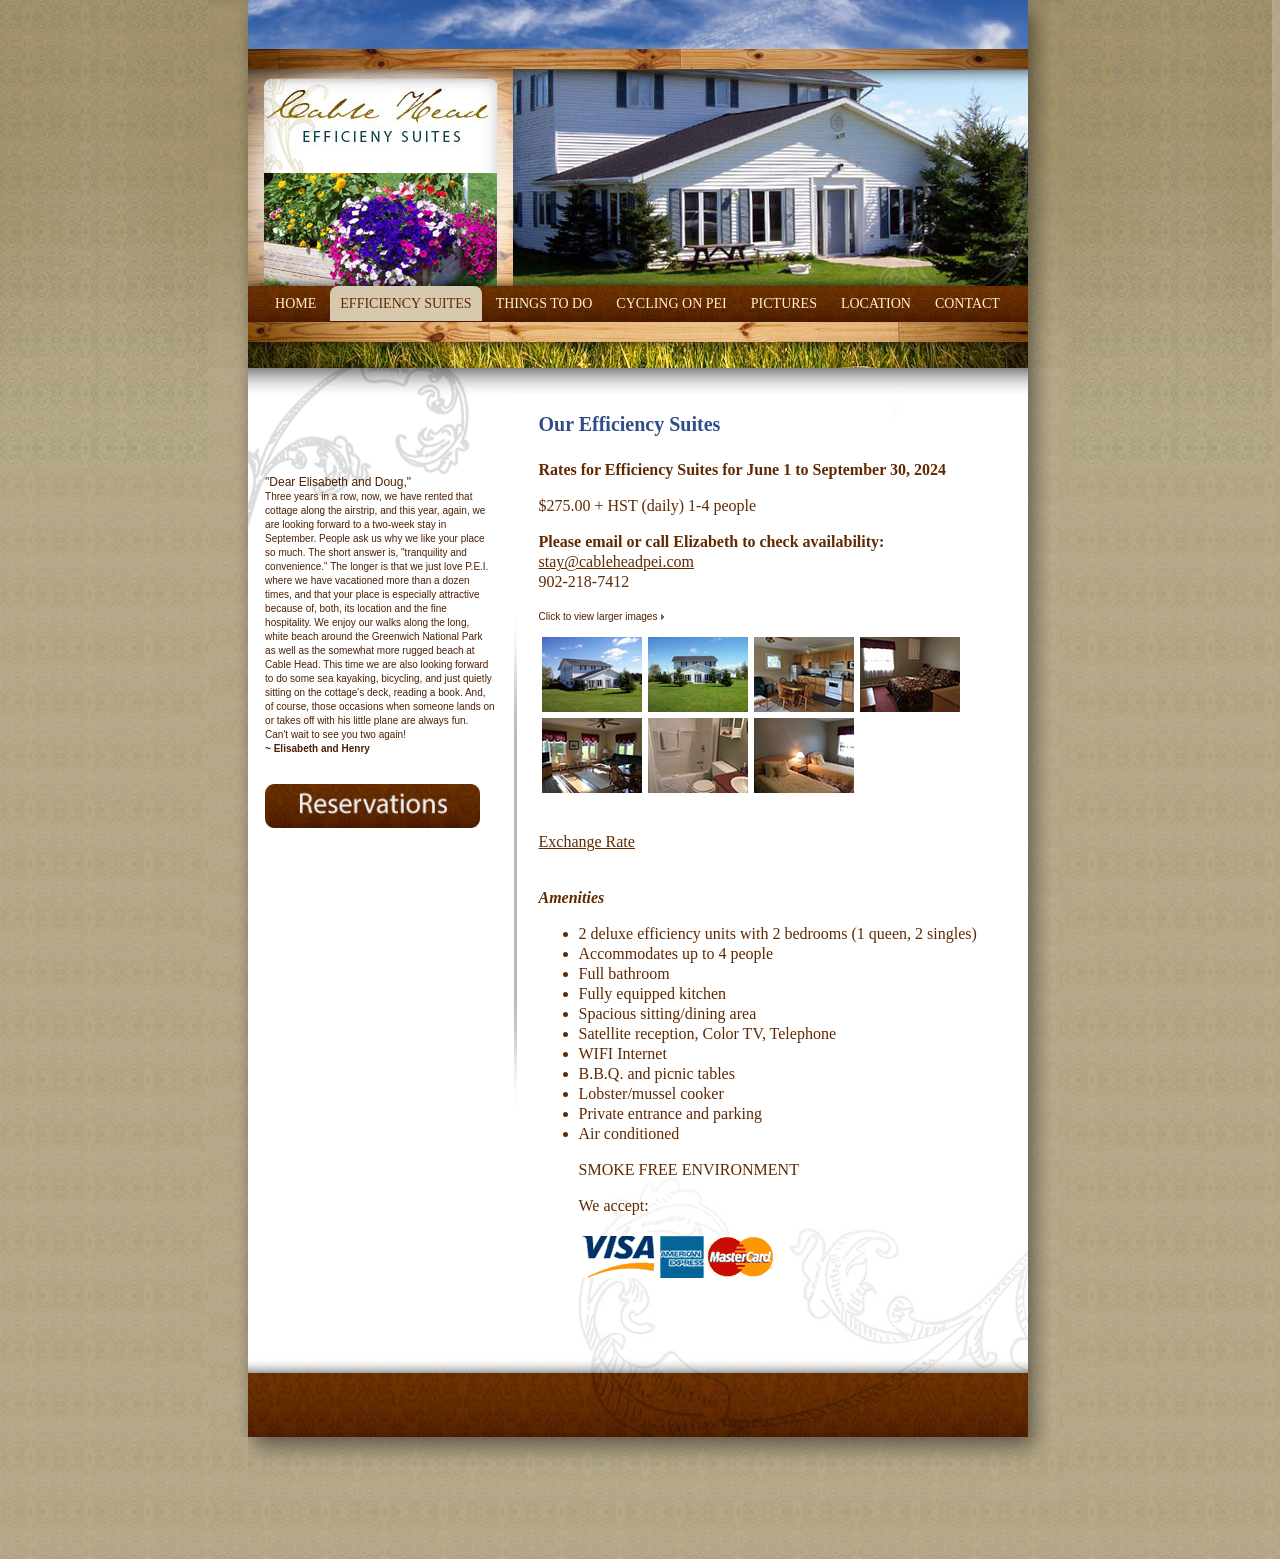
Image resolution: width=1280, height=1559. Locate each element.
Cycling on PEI (671, 303)
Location (876, 303)
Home (295, 303)
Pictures (784, 303)
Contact (967, 303)
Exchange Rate (587, 841)
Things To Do (544, 303)
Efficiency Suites (405, 303)
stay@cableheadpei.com (617, 561)
